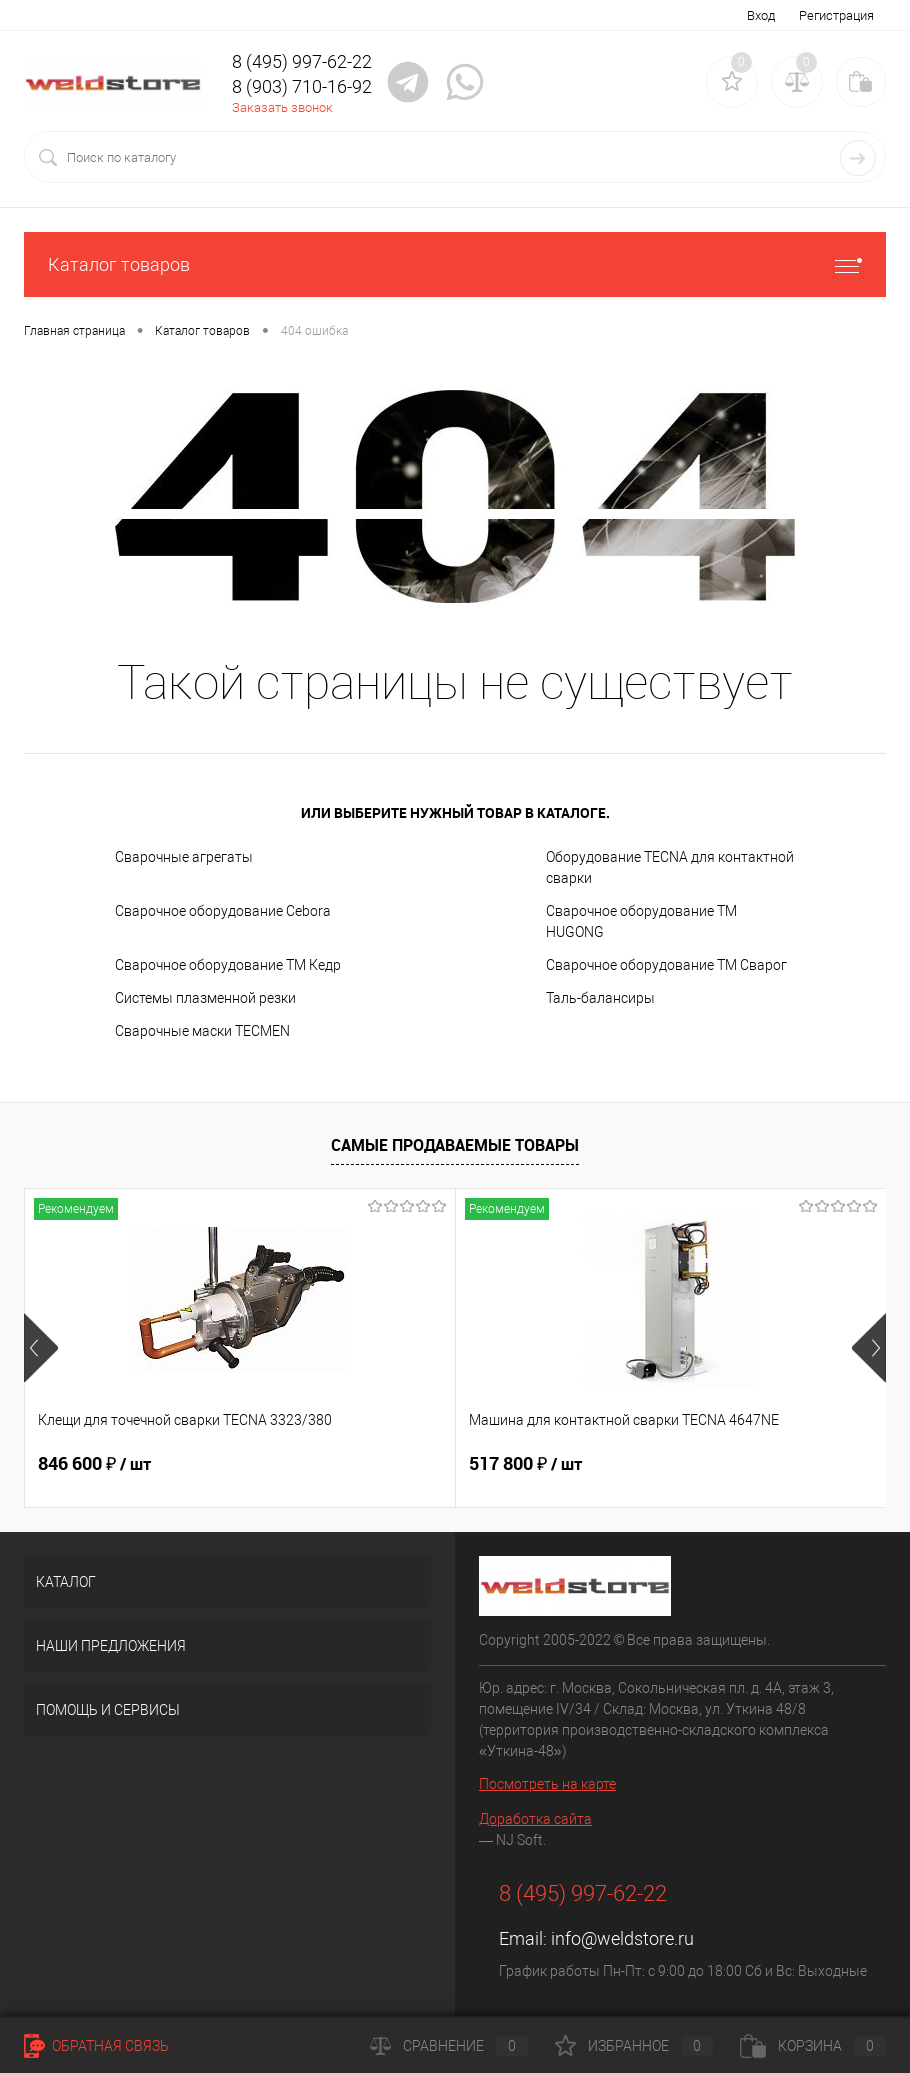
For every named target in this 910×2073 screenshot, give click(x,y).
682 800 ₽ (669, 1464)
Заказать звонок (282, 107)
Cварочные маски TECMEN (202, 1031)
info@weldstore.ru (622, 1938)
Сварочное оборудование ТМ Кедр (228, 965)
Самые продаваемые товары (455, 1145)
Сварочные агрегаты (184, 857)
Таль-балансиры (600, 998)
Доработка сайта (535, 1819)
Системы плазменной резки (205, 998)
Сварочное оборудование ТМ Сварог (666, 965)
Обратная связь (96, 2046)
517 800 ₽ (381, 1464)
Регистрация (836, 15)
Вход (761, 15)
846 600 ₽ (94, 1464)
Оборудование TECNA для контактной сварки (670, 867)
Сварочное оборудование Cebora (223, 911)
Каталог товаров (455, 264)
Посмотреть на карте (547, 1784)
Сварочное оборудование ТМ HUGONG (641, 921)
